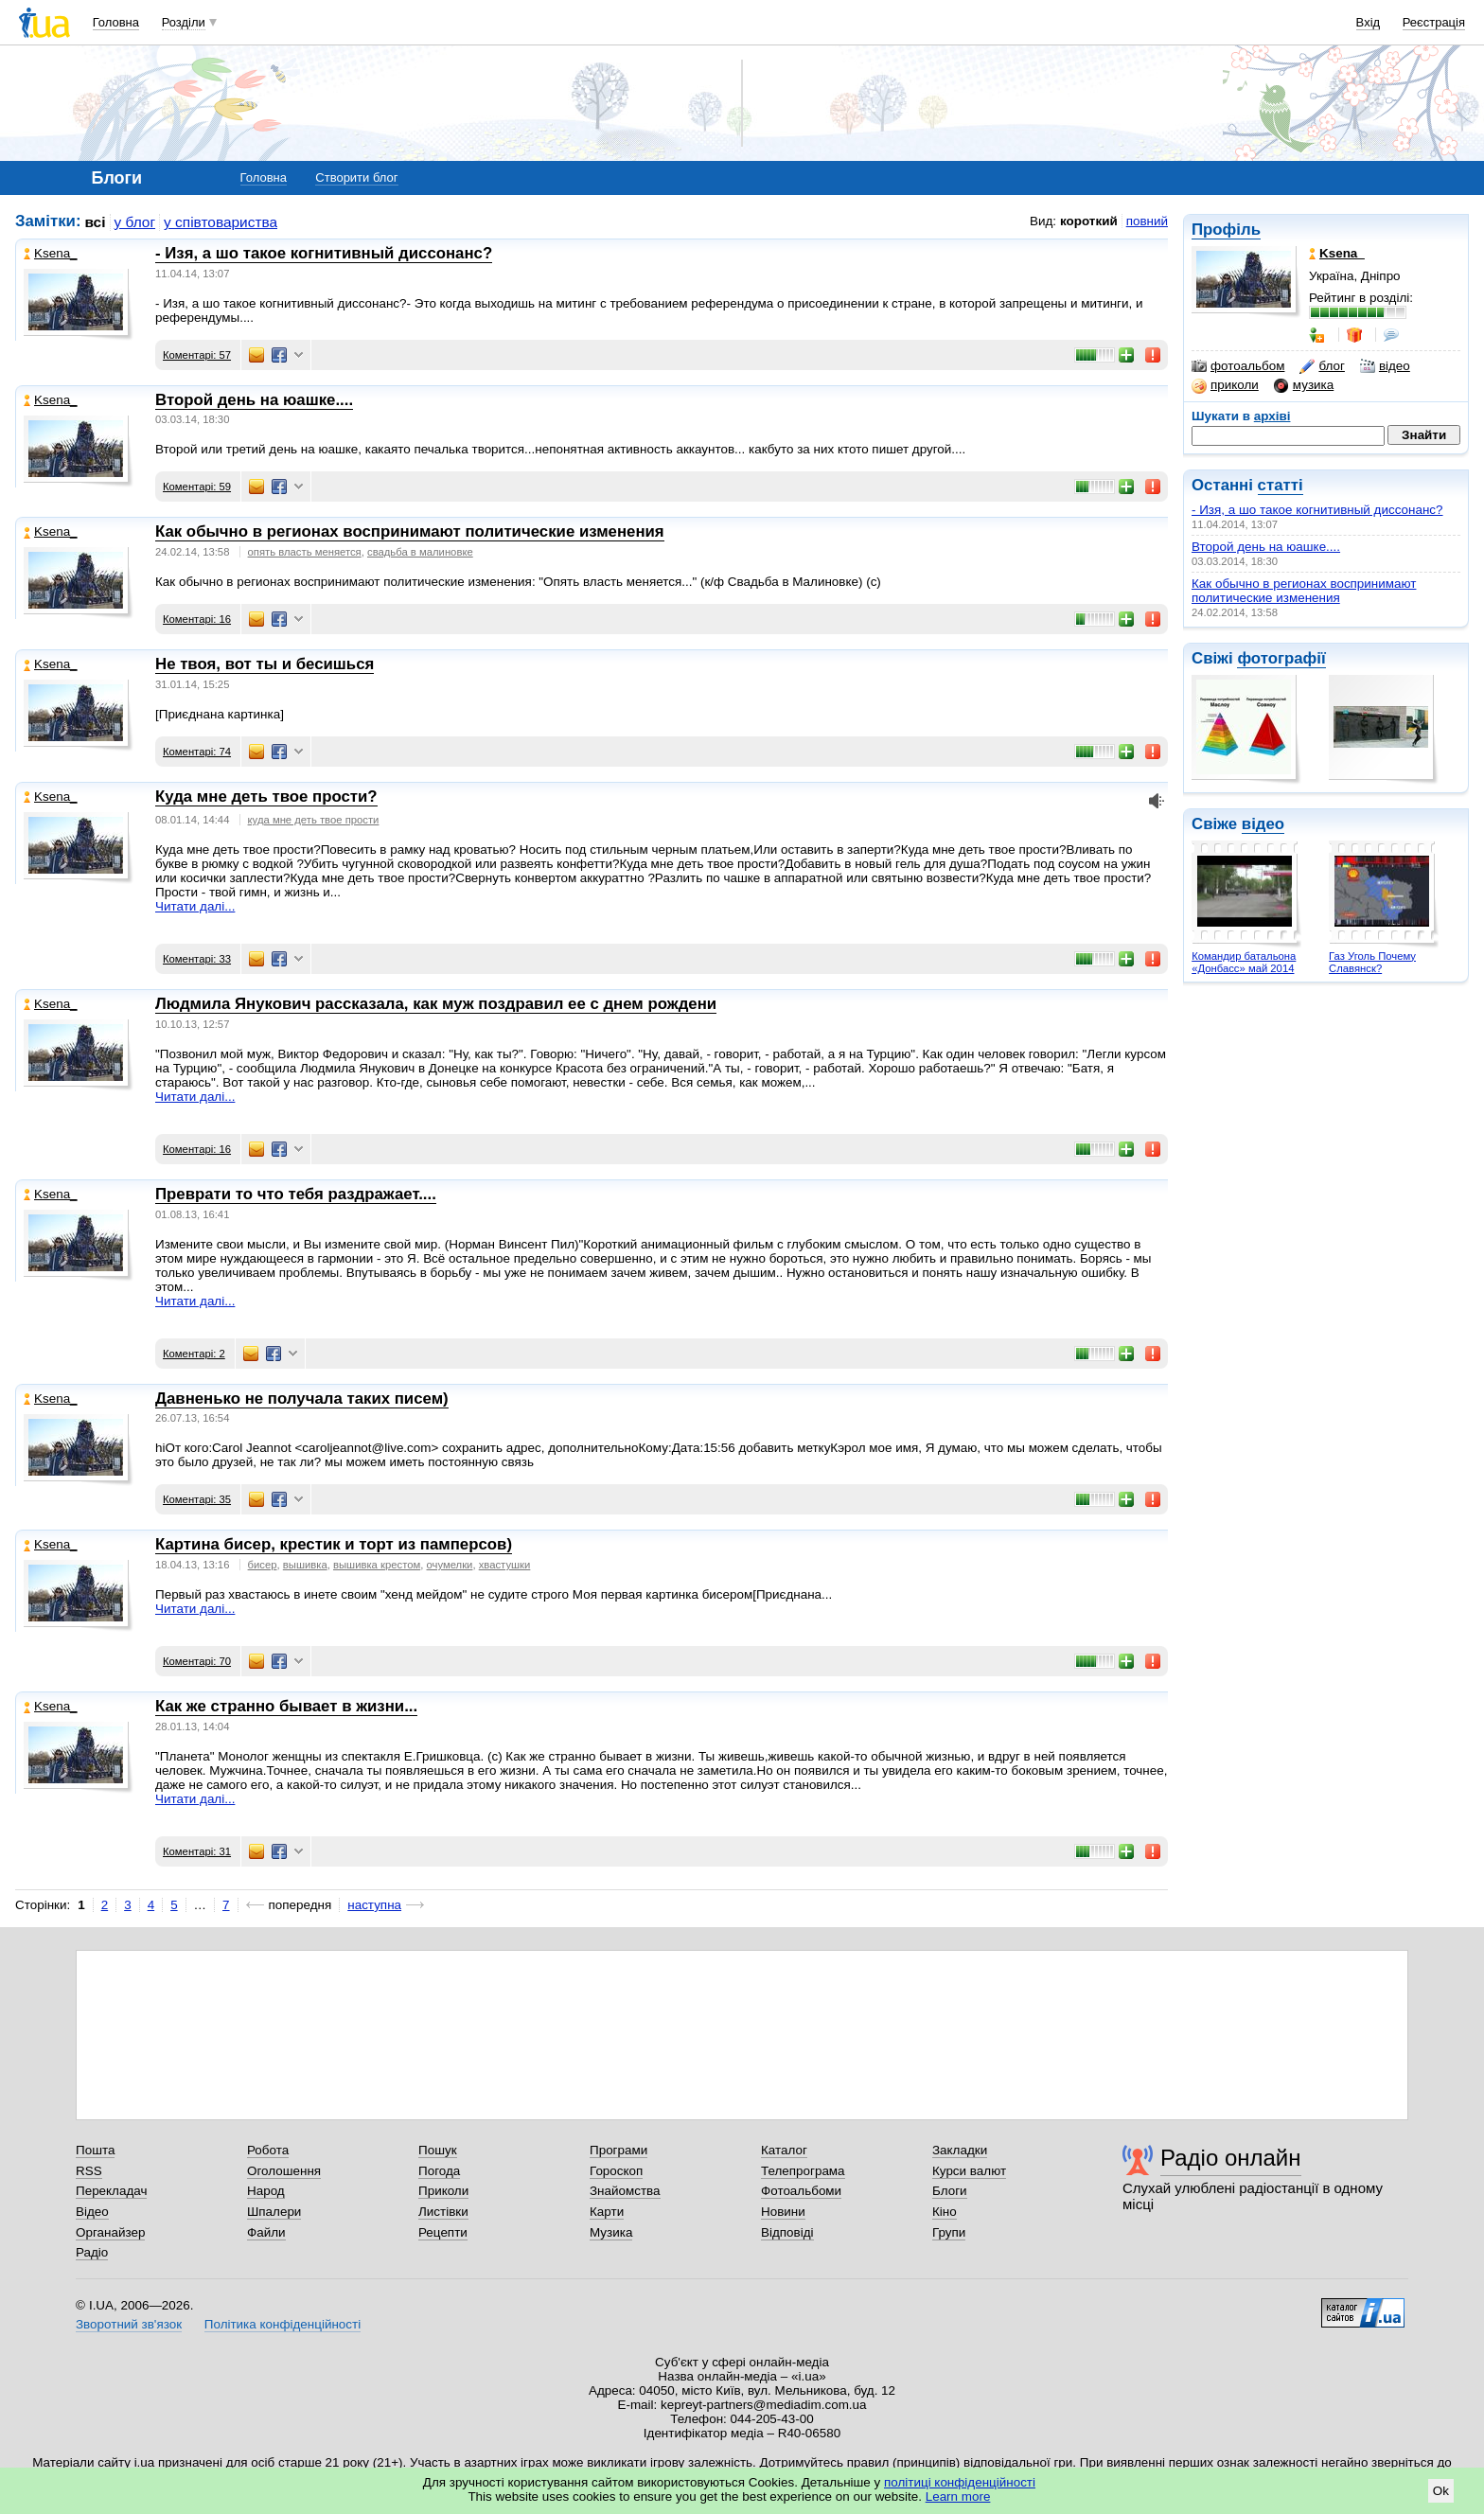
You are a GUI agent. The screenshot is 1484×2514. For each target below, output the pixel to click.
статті (1280, 485)
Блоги (949, 2191)
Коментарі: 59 (197, 486)
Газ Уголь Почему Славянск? (1372, 962)
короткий (1089, 221)
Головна (116, 22)
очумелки (450, 1564)
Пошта (95, 2150)
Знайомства (625, 2191)
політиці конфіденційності (959, 2482)
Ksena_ (51, 253)
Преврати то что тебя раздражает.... (295, 1194)
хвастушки (505, 1564)
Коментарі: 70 (197, 1661)
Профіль (1226, 230)
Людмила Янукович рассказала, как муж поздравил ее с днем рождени (435, 1004)
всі (95, 222)
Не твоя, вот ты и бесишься (264, 664)
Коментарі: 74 (197, 751)
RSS (89, 2171)
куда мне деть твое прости (314, 819)
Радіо (92, 2252)
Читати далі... (195, 906)
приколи (1225, 385)
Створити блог (356, 177)
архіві (1272, 416)
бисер (262, 1564)
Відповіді (787, 2232)
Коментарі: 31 (197, 1851)
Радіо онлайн (1230, 2157)
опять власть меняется (305, 552)
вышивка (305, 1564)
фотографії (1281, 658)
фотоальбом (1238, 366)
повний (1147, 221)
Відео (92, 2211)
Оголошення (284, 2171)
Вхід (1368, 22)
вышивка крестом (376, 1564)
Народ (266, 2191)
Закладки (959, 2150)
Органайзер (110, 2232)
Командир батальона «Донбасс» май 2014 (1244, 962)
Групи (948, 2232)
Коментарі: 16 (197, 619)
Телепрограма (803, 2171)
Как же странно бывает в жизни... (286, 1706)
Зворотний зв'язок (129, 2324)
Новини (783, 2211)
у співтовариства (220, 222)
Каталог (784, 2150)
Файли (266, 2232)
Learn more (958, 2496)
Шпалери (274, 2211)
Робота (268, 2150)
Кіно (944, 2211)
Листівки (443, 2211)
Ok (1441, 2491)
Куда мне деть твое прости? (266, 797)
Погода (439, 2171)
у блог (135, 222)
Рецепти (443, 2232)
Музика (611, 2232)
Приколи (443, 2191)
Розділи (183, 22)
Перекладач (111, 2191)
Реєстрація (1434, 22)
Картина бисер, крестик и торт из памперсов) (333, 1544)
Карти (607, 2211)
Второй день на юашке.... (1266, 547)
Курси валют (969, 2171)
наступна (374, 1905)
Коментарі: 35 (197, 1499)
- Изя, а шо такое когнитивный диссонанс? (1317, 510)
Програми (618, 2150)
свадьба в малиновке (420, 552)
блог (1321, 366)
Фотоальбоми (801, 2191)
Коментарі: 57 (197, 355)
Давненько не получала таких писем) (302, 1398)
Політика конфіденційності (282, 2324)
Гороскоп (616, 2171)
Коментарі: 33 (197, 959)
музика (1304, 385)
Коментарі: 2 (194, 1353)
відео (1385, 366)
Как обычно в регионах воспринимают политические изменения (1304, 590)
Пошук (437, 2150)
